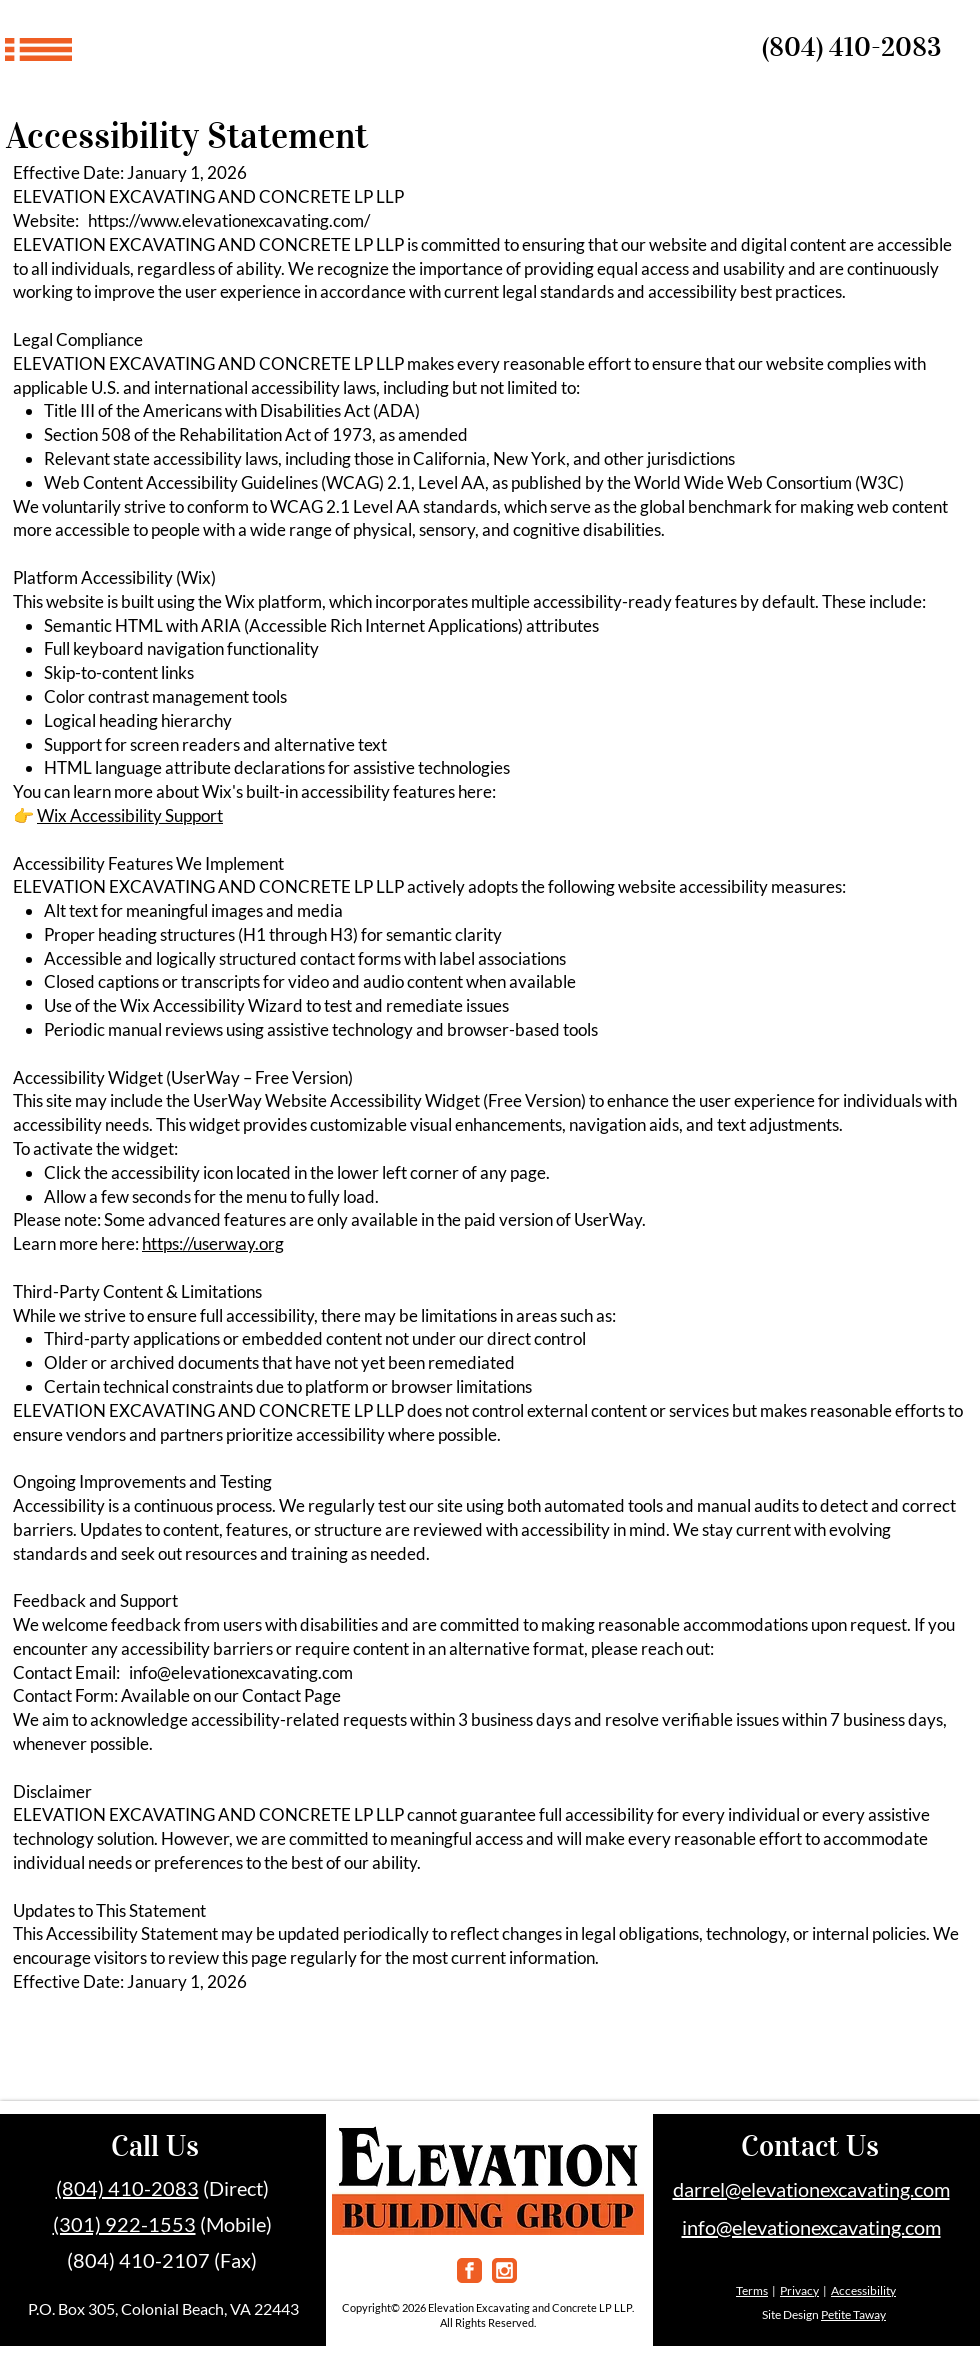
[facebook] (469, 2270)
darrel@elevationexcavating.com (811, 2189)
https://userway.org (213, 1243)
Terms (752, 2290)
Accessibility (863, 2290)
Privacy (799, 2290)
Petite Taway (853, 2314)
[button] (38, 49)
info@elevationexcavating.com (241, 1672)
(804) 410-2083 (851, 46)
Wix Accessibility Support (130, 815)
